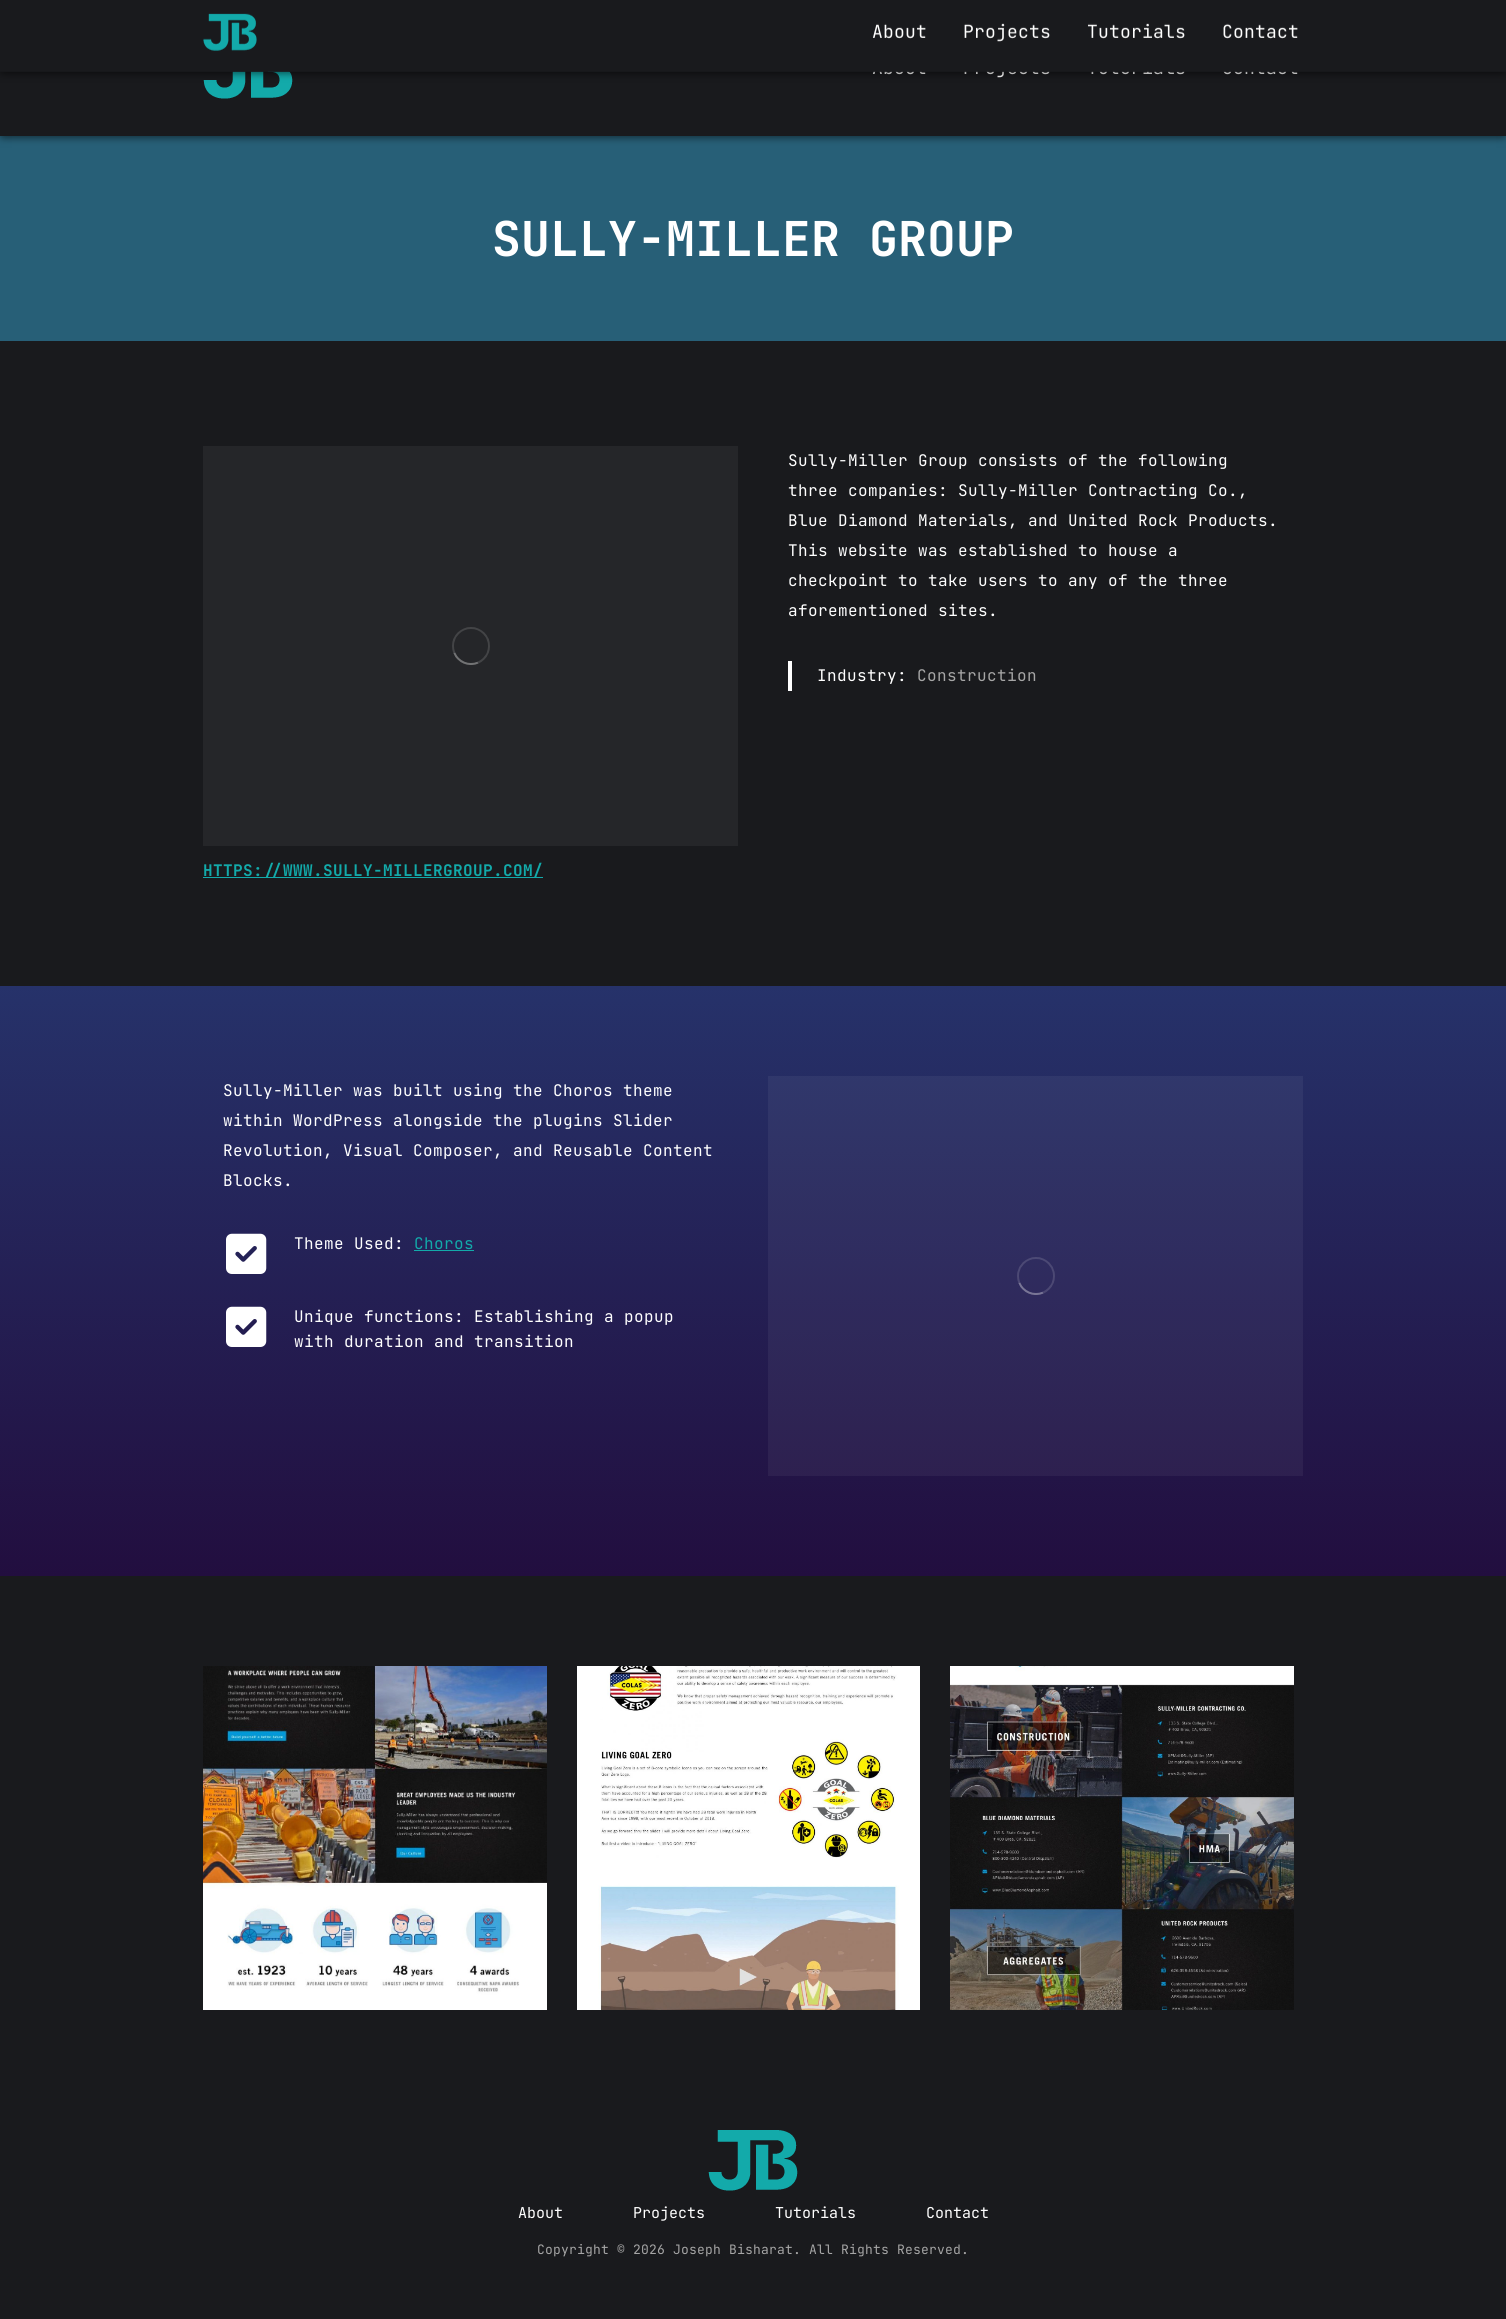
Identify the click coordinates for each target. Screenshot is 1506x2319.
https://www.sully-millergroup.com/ (373, 870)
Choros (444, 1243)
